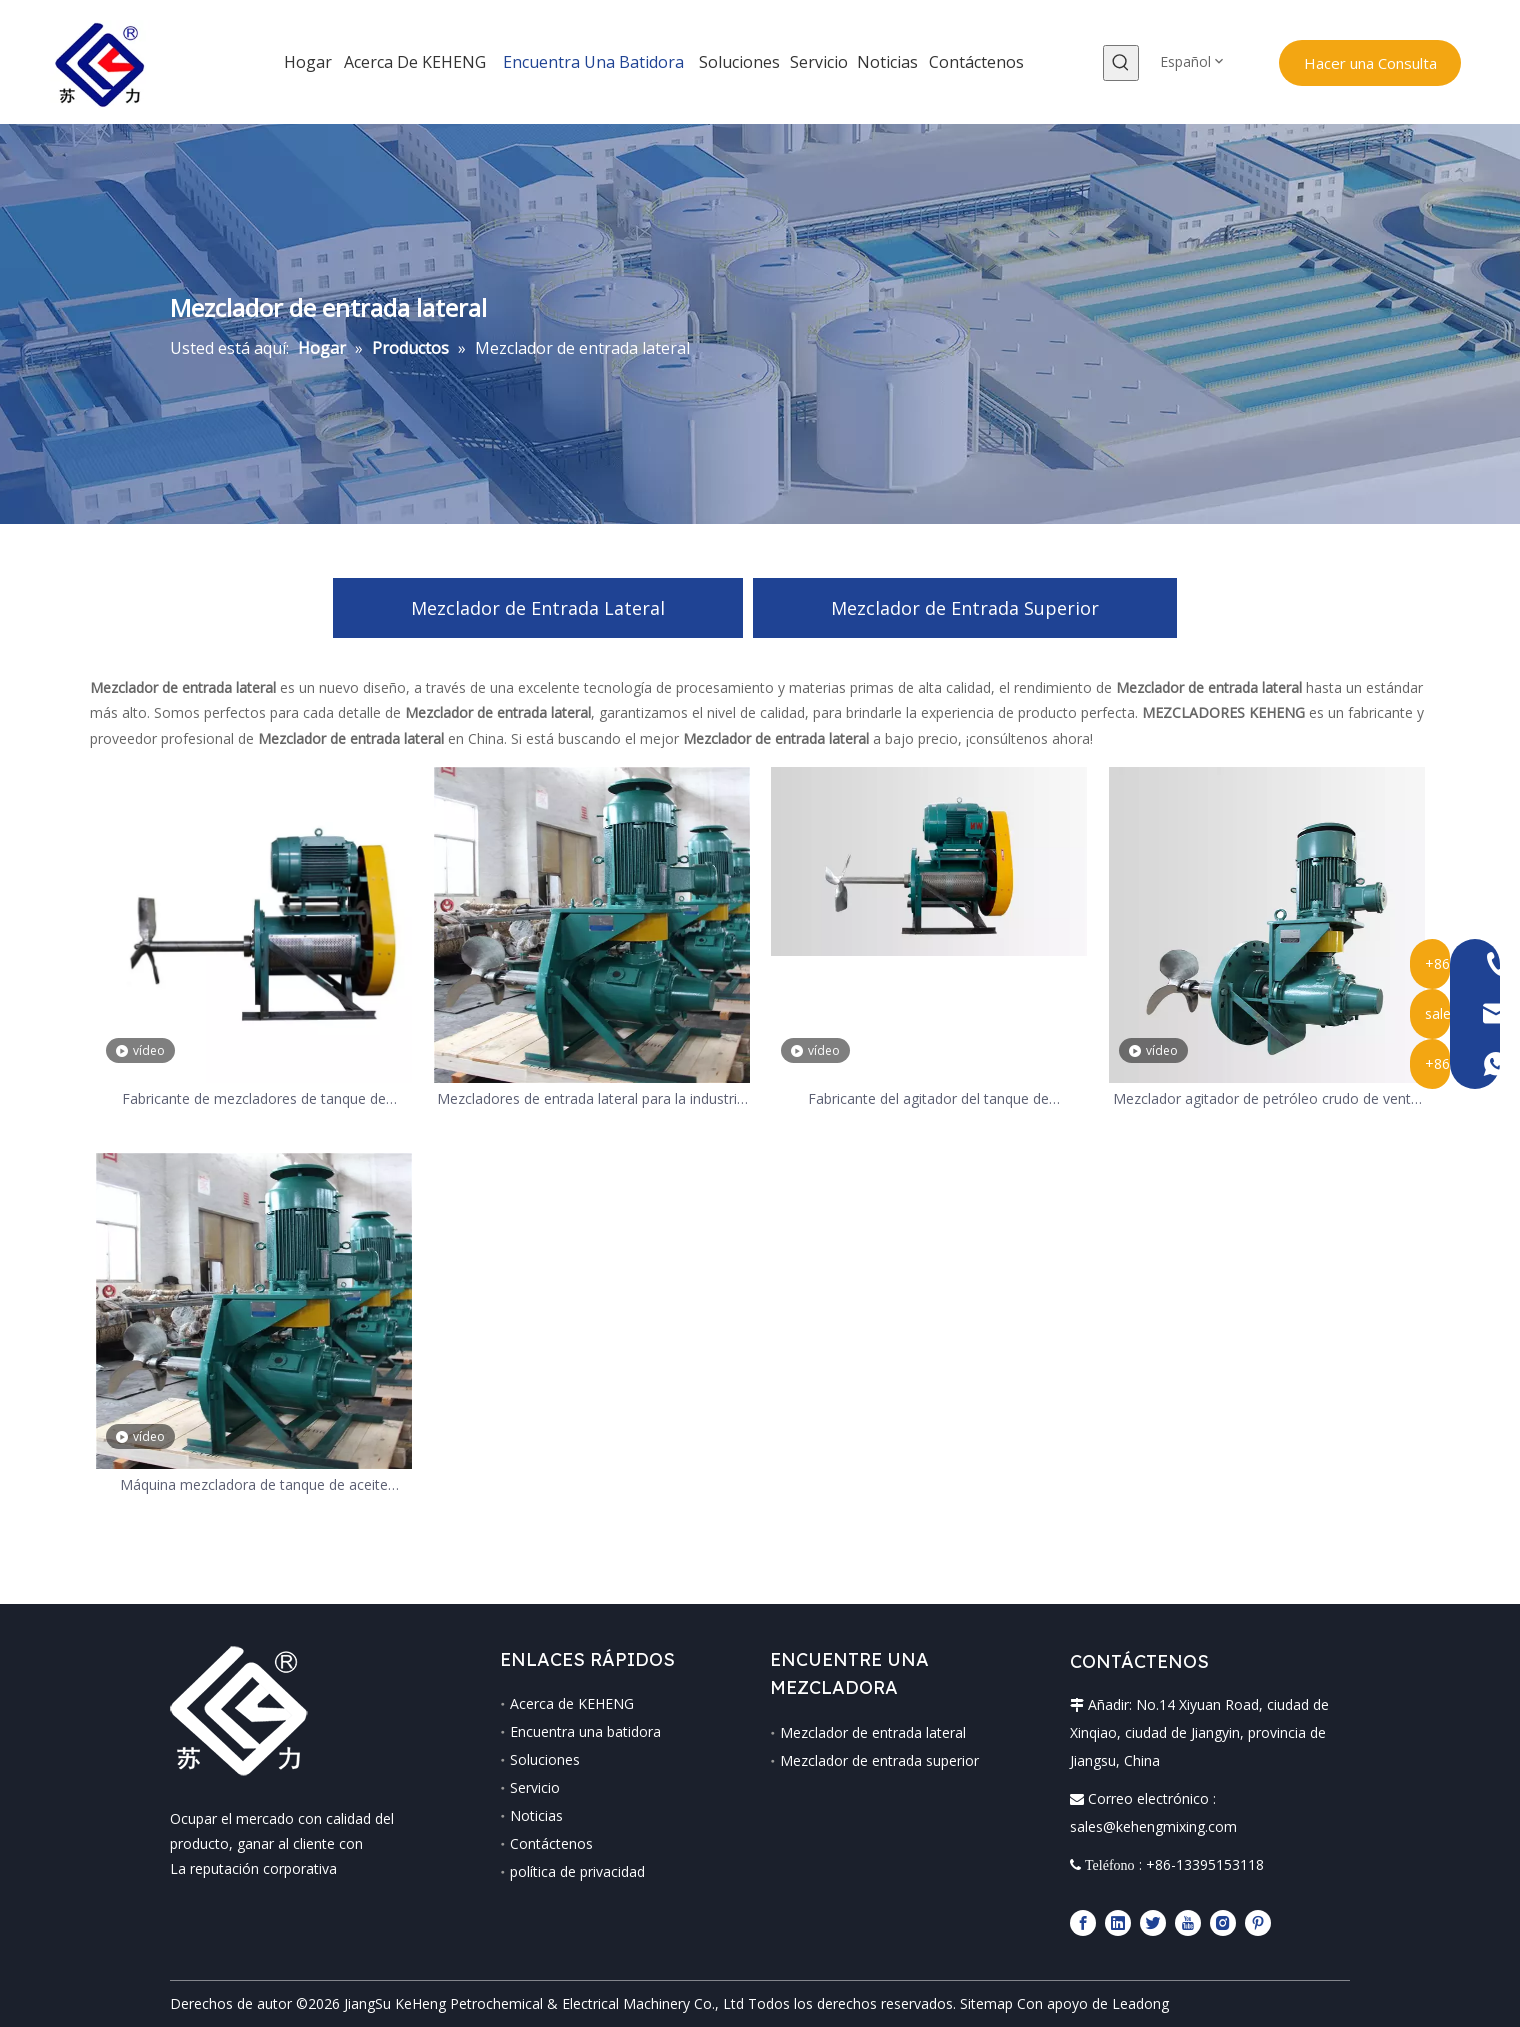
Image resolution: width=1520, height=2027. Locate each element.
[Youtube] (1188, 1922)
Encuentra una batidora (585, 1731)
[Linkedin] (1118, 1922)
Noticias (536, 1815)
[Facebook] (1083, 1922)
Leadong (1140, 2003)
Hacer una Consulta (1370, 63)
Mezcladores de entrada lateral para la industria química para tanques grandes (591, 1099)
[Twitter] (1153, 1922)
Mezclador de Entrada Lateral (538, 608)
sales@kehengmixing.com (1153, 1826)
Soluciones (545, 1759)
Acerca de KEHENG (572, 1703)
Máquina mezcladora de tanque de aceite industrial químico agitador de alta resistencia (254, 1485)
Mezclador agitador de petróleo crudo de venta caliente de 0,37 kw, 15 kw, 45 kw (1266, 1099)
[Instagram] (1223, 1922)
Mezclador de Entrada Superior (965, 608)
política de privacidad (577, 1871)
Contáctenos (551, 1843)
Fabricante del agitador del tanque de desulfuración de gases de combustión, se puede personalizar (928, 1099)
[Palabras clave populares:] (1121, 63)
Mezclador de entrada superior (879, 1760)
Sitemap (986, 2003)
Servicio (535, 1787)
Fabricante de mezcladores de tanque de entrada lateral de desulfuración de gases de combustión (253, 1099)
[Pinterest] (1258, 1922)
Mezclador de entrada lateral (873, 1732)
